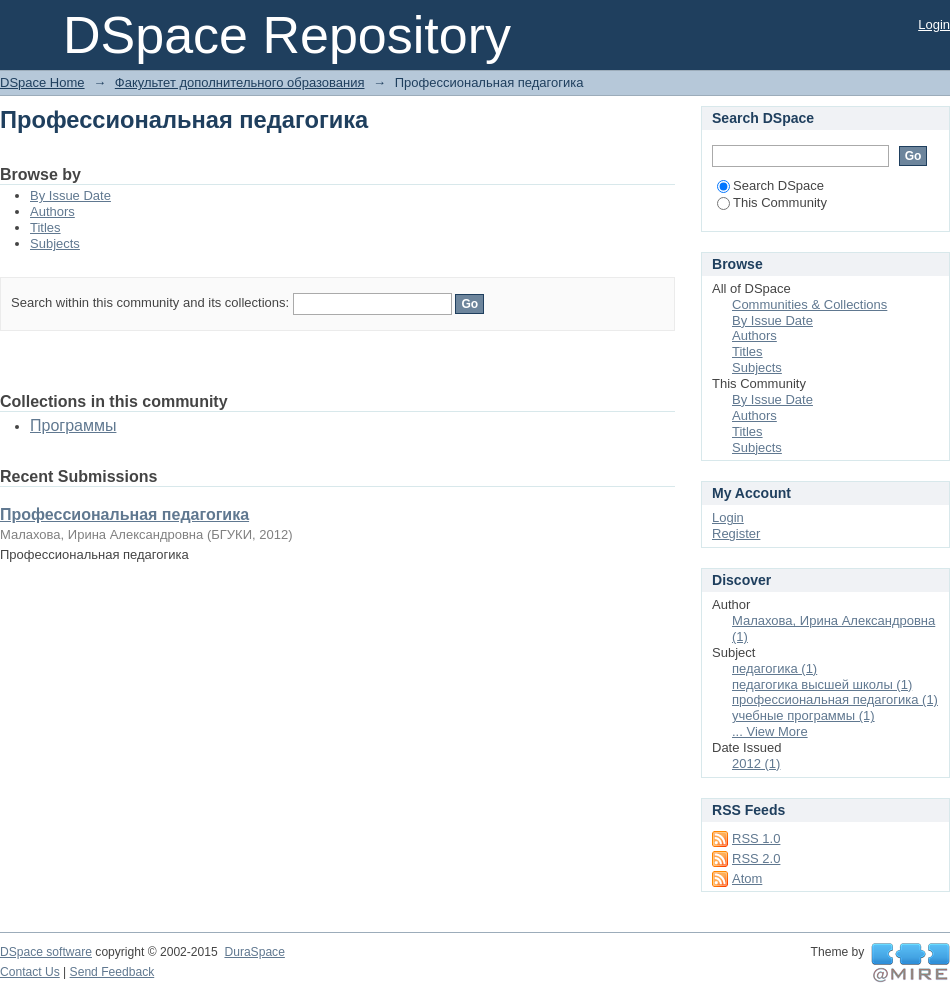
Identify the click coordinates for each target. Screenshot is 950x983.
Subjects (55, 243)
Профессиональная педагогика (124, 514)
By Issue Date (70, 195)
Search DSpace (770, 185)
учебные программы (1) (803, 715)
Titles (45, 227)
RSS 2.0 (756, 858)
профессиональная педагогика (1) (835, 699)
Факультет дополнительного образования (240, 82)
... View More (770, 731)
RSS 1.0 (756, 838)
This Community (772, 202)
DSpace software (46, 952)
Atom (747, 878)
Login (934, 24)
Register (736, 533)
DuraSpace (254, 952)
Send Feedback (112, 972)
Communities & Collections (809, 304)
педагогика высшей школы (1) (822, 684)
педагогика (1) (774, 668)
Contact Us (30, 972)
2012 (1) (756, 763)
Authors (52, 211)
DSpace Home (42, 82)
